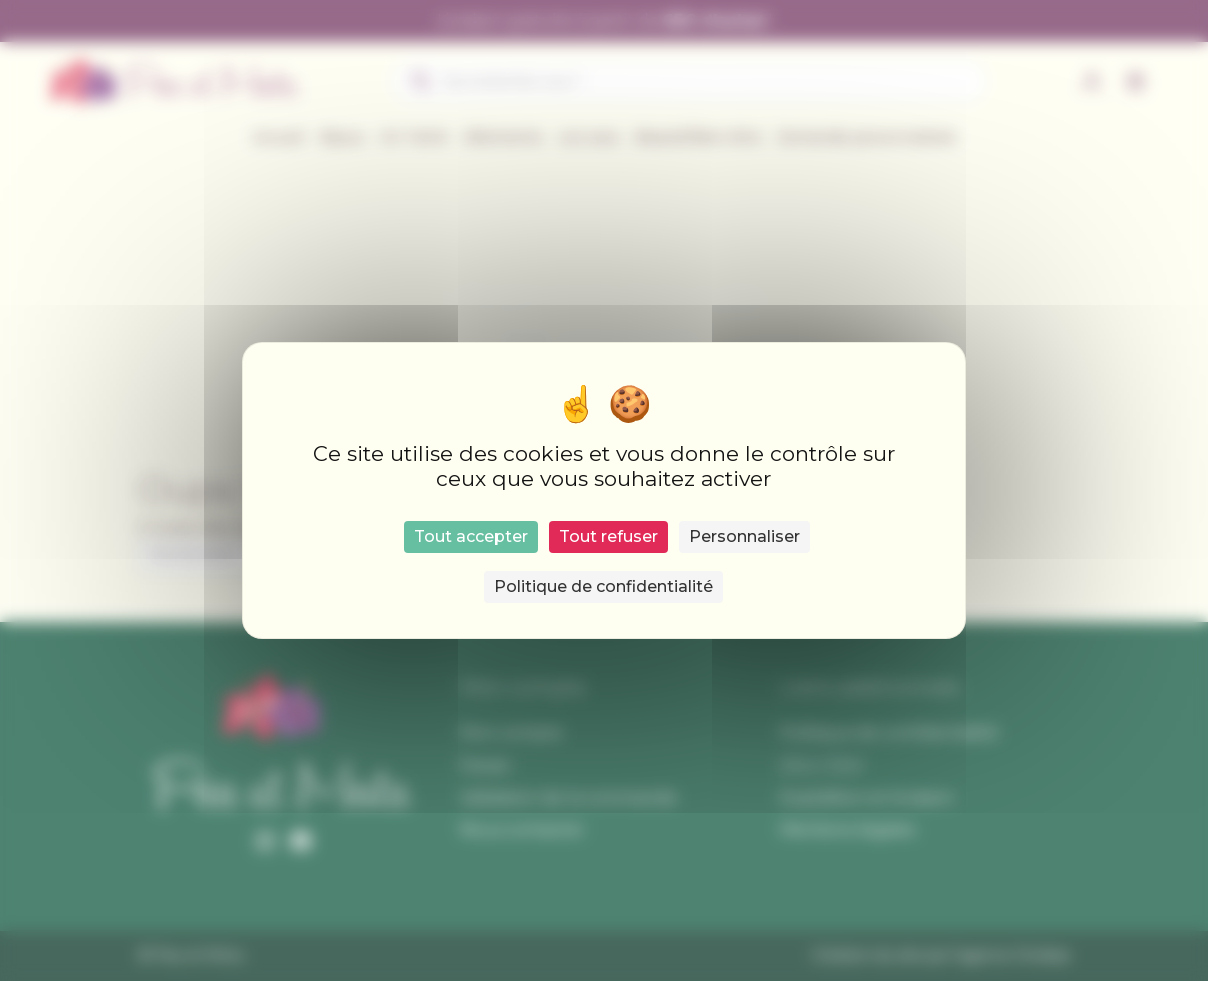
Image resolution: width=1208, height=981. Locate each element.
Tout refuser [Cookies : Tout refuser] (608, 536)
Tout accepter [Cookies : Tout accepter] (471, 536)
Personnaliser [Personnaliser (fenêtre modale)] (744, 536)
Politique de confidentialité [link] (603, 586)
